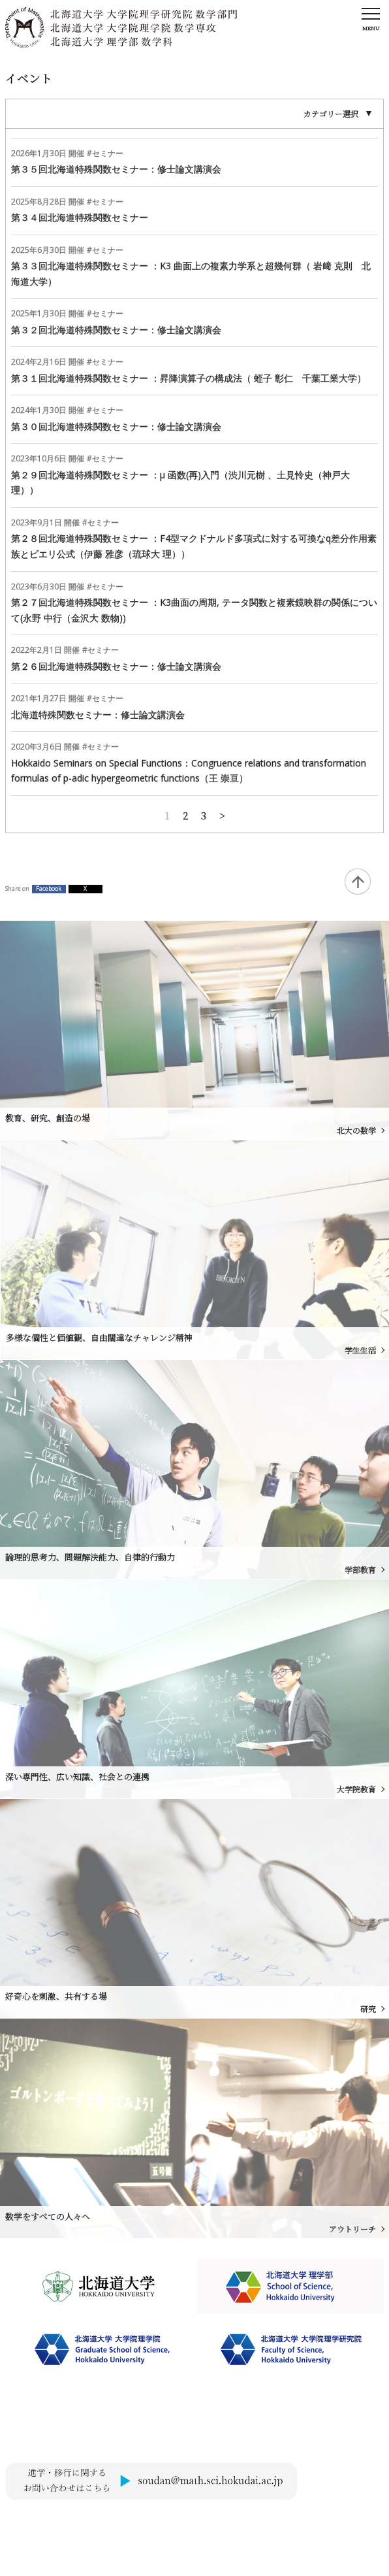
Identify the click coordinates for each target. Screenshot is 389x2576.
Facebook (48, 889)
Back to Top (358, 881)
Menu (371, 27)
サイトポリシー (32, 2522)
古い (222, 814)
